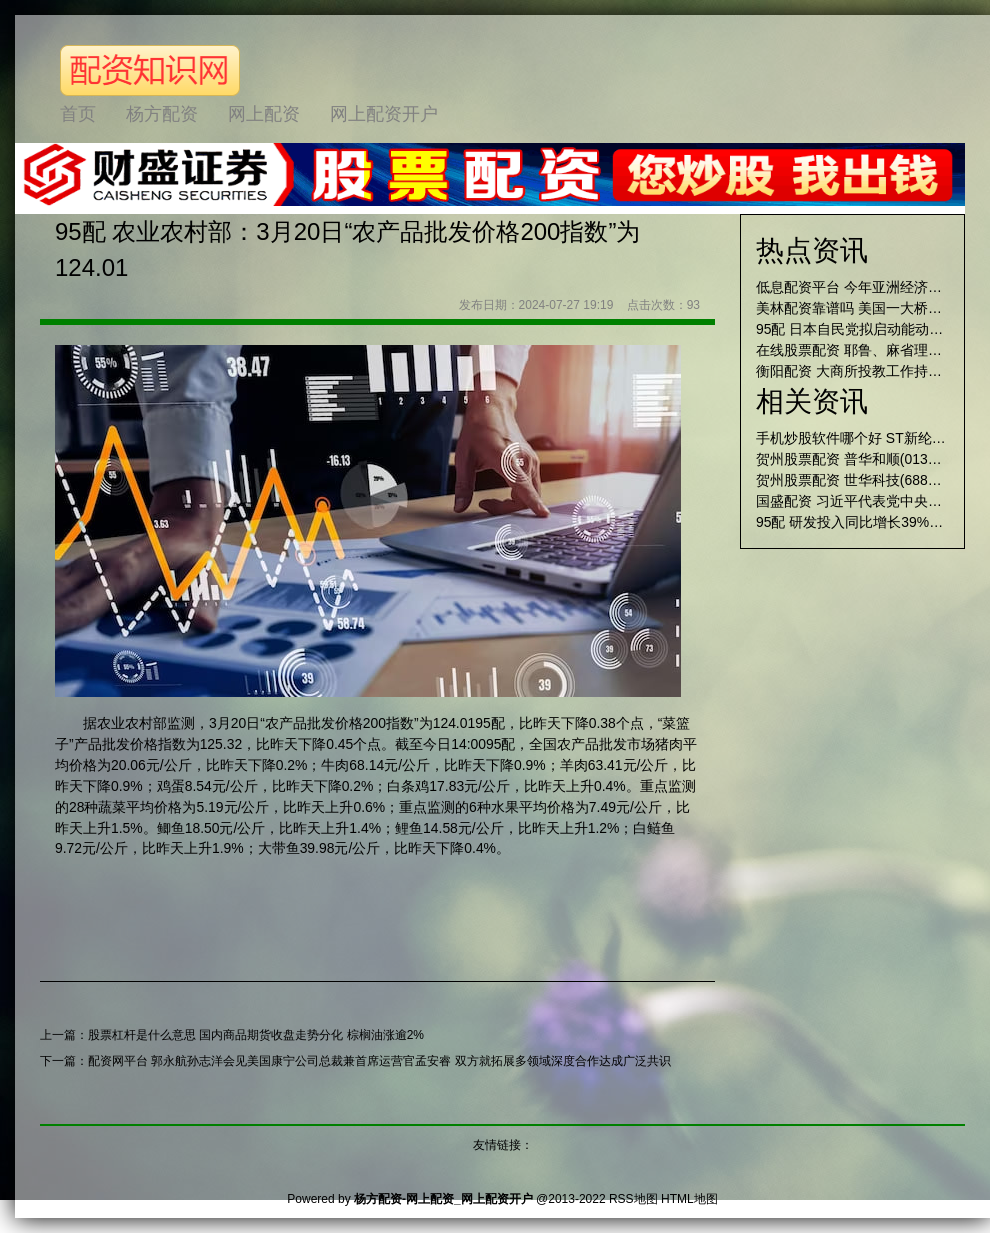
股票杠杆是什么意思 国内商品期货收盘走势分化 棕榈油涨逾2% (256, 1035)
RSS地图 (633, 1199)
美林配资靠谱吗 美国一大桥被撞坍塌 (870, 308)
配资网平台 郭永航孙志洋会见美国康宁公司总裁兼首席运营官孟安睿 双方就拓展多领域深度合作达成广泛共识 (379, 1061)
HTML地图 (689, 1199)
